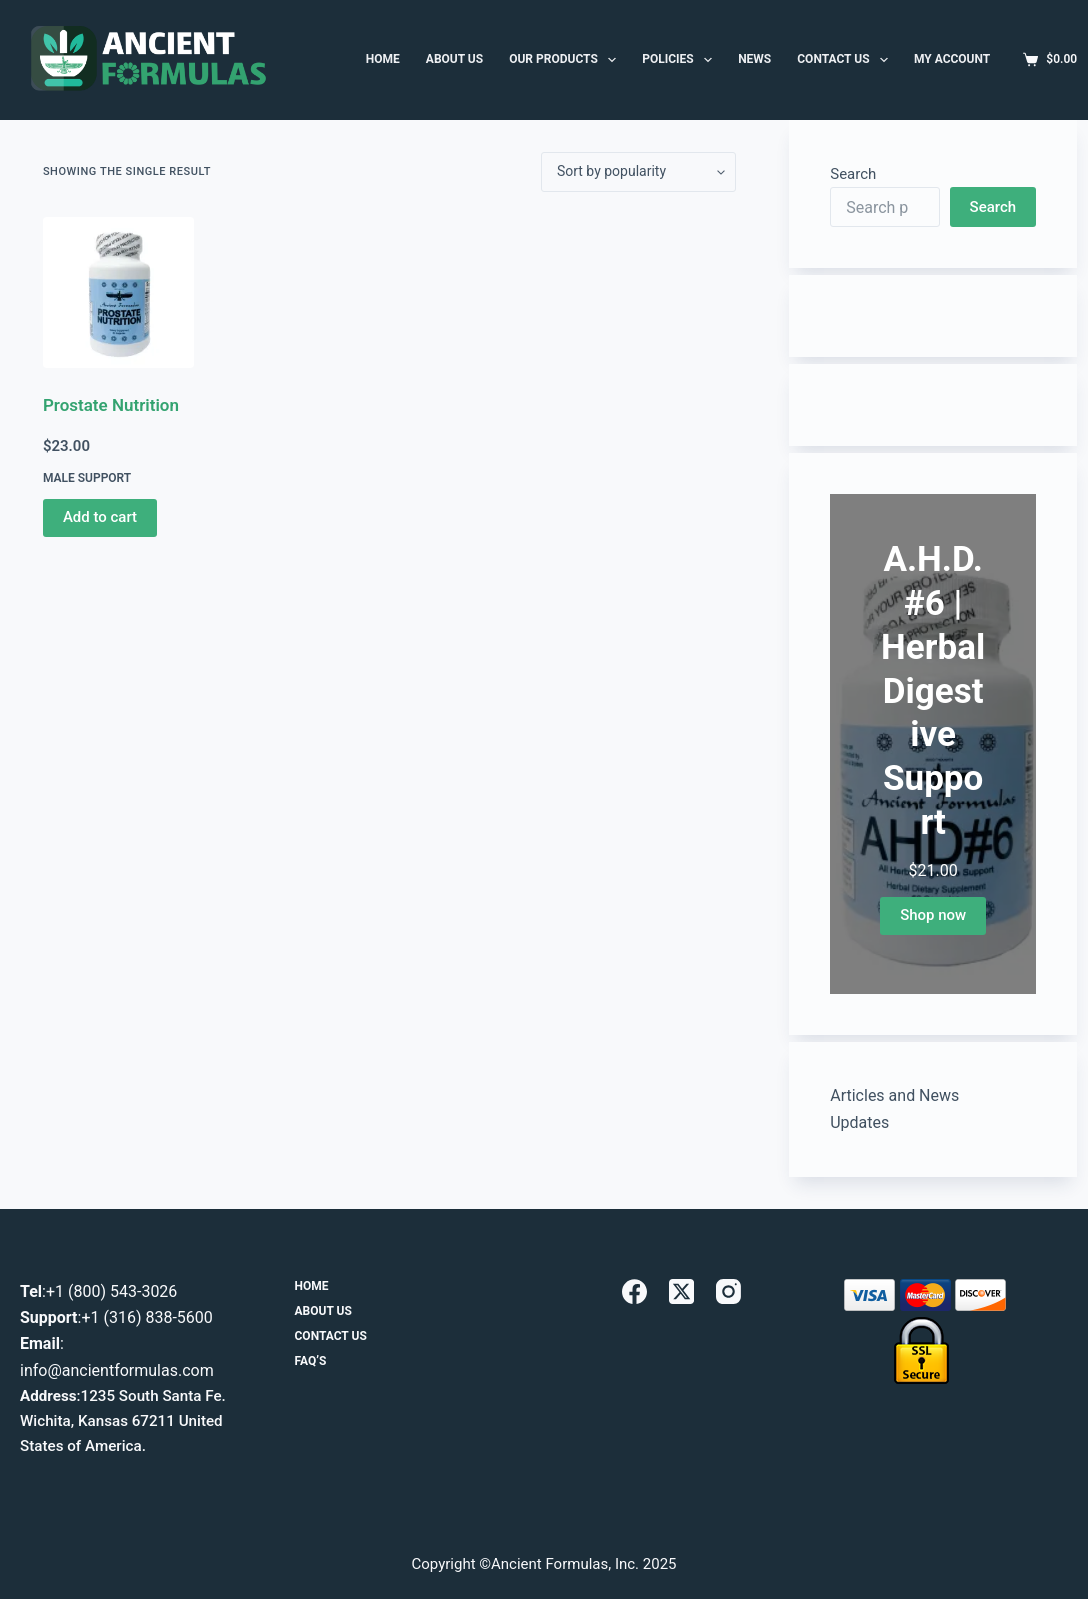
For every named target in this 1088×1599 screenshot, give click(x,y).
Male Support (87, 478)
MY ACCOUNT (952, 59)
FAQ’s (311, 1361)
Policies (681, 60)
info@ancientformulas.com (117, 1370)
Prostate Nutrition (111, 405)
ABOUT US (454, 59)
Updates (859, 1122)
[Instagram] (728, 1291)
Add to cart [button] (100, 517)
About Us (323, 1311)
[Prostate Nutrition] (118, 292)
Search (853, 174)
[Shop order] (638, 172)
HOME (383, 59)
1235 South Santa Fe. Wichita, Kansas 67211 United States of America (123, 1421)
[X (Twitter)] (681, 1291)
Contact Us (846, 60)
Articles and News (894, 1095)
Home (312, 1286)
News (754, 59)
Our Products (566, 60)
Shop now (933, 915)
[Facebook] (634, 1291)
